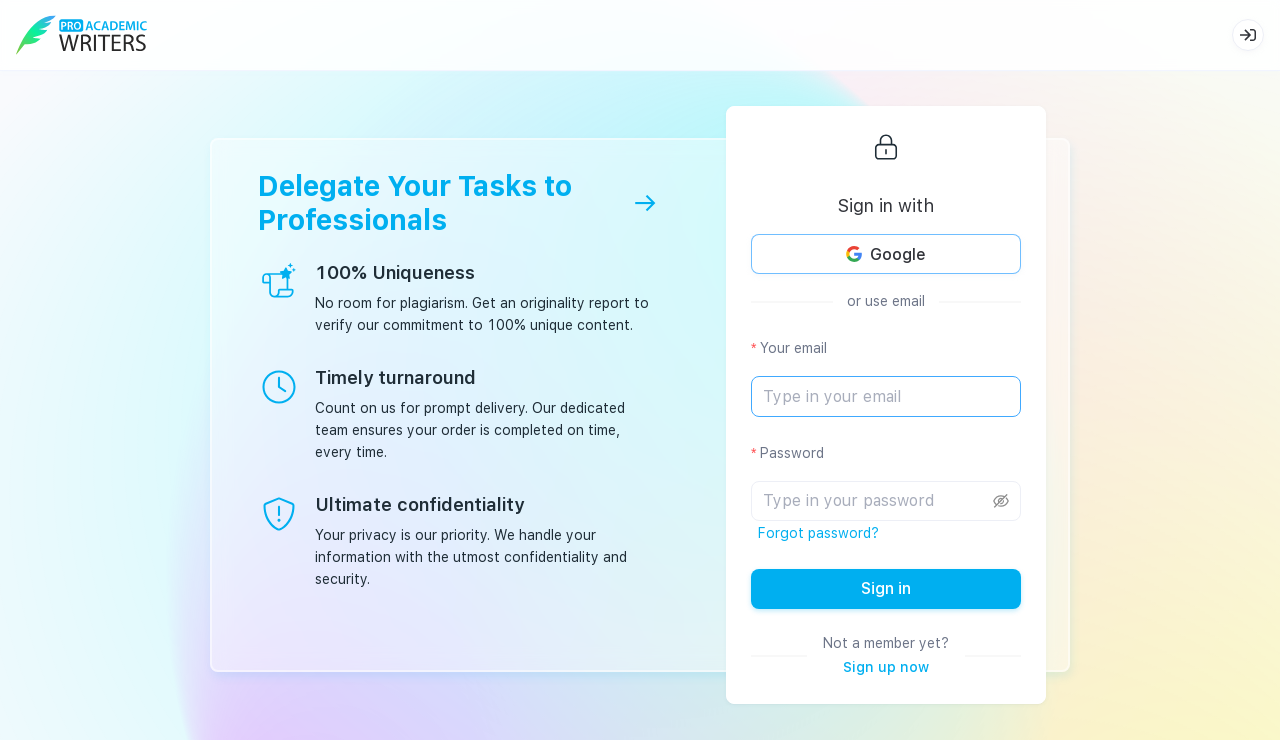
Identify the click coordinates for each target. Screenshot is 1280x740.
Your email (793, 348)
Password (792, 453)
